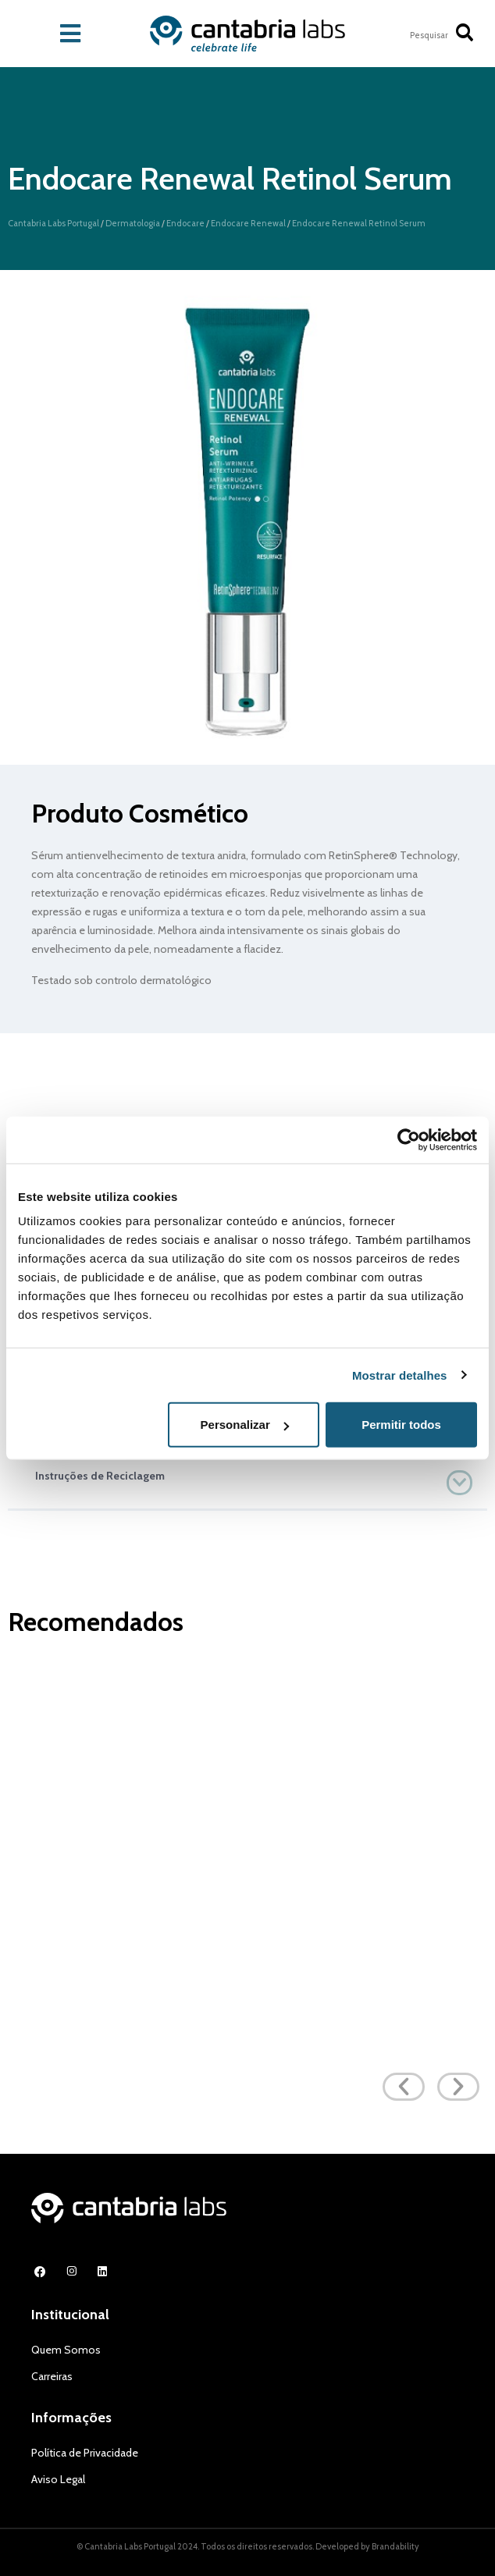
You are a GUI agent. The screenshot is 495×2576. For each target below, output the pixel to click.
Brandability (395, 2546)
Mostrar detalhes (399, 1374)
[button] (247, 1475)
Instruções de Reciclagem (100, 1476)
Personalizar (245, 1424)
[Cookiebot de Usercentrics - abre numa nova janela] (408, 1139)
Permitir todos (401, 1424)
